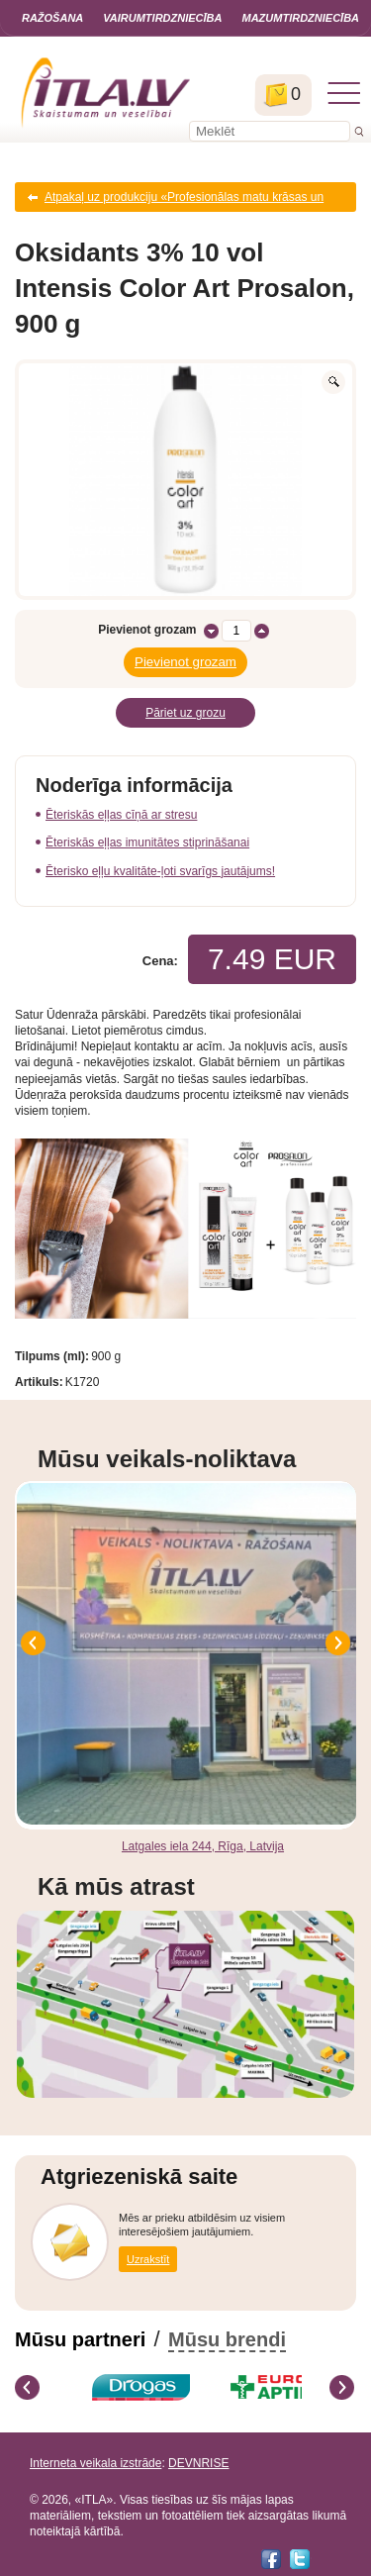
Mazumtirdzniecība (300, 18)
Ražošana (52, 18)
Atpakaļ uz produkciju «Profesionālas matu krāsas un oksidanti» (184, 201)
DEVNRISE (198, 2463)
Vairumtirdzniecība (162, 18)
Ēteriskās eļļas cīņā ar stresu (121, 815)
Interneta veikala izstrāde (95, 2463)
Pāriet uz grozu (185, 713)
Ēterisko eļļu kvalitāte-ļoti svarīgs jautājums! (160, 871)
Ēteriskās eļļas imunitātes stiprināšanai (147, 842)
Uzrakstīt (148, 2259)
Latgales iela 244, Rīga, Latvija (203, 1846)
